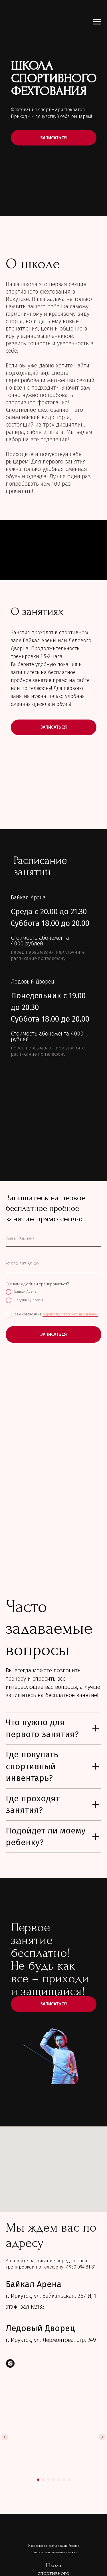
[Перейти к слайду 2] (43, 2480)
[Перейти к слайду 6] (64, 2480)
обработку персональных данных (70, 1314)
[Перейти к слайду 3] (48, 2480)
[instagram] (10, 2363)
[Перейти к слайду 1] (38, 2480)
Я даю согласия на (52, 1314)
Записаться (54, 2004)
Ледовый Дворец (24, 1300)
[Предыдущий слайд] (4, 2437)
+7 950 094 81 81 (80, 2267)
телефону (55, 958)
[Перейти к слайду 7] (69, 2480)
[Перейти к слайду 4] (54, 2480)
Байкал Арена (21, 1292)
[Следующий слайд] (102, 2437)
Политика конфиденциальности (53, 2552)
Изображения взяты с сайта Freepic (53, 2546)
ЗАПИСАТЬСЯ (54, 137)
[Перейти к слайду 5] (59, 2480)
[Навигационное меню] (97, 22)
